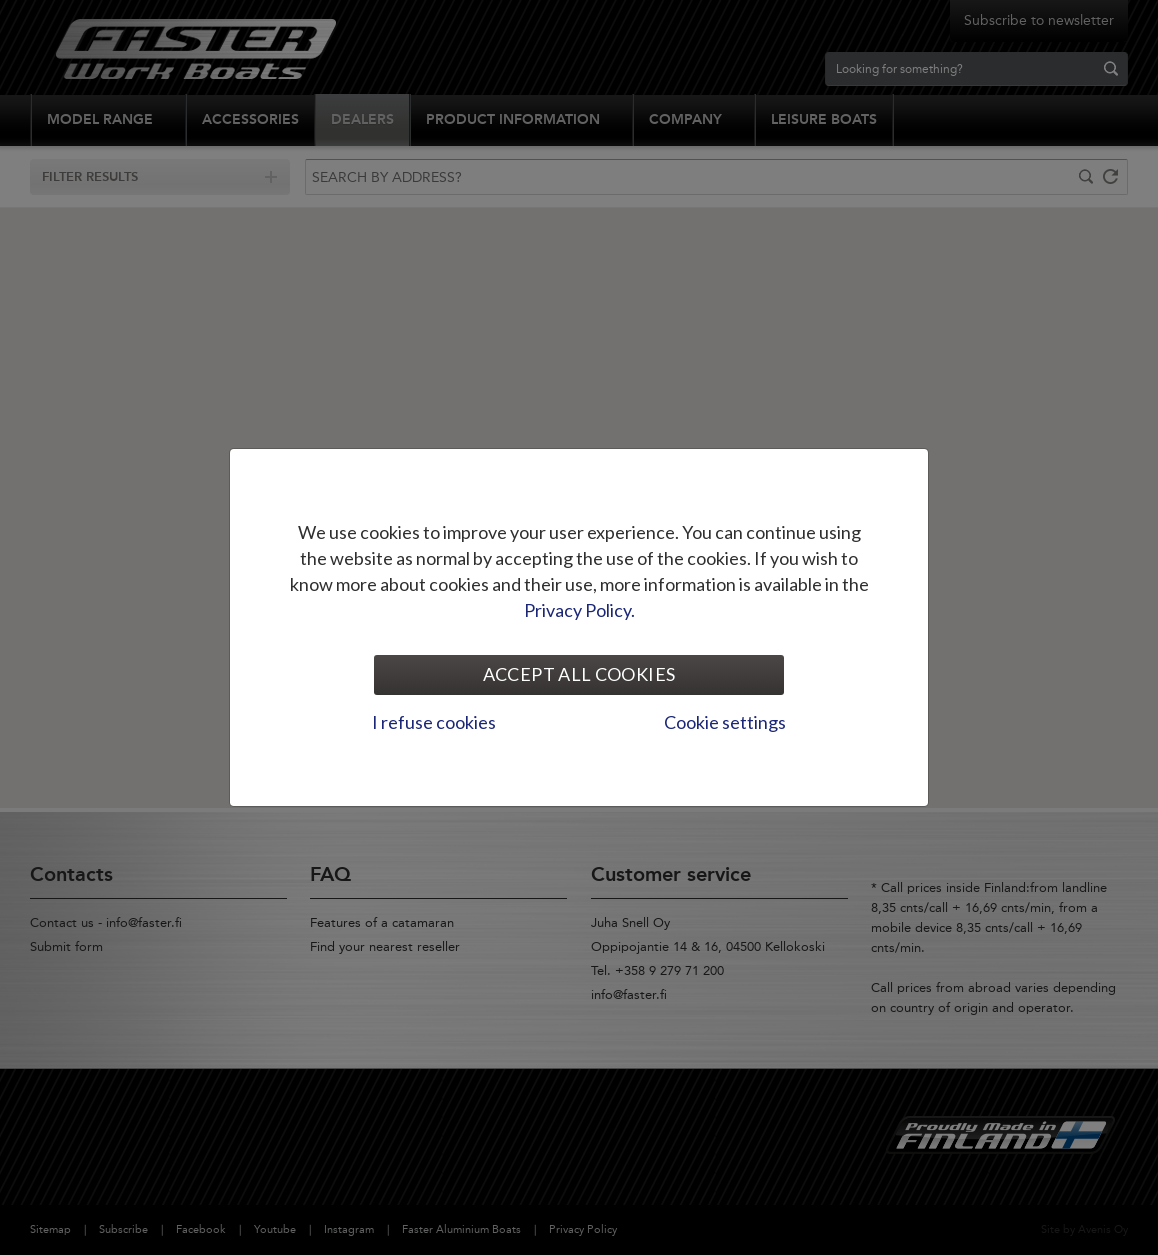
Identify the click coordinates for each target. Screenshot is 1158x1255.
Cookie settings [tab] (725, 722)
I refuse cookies (434, 722)
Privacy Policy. (579, 610)
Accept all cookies (579, 674)
